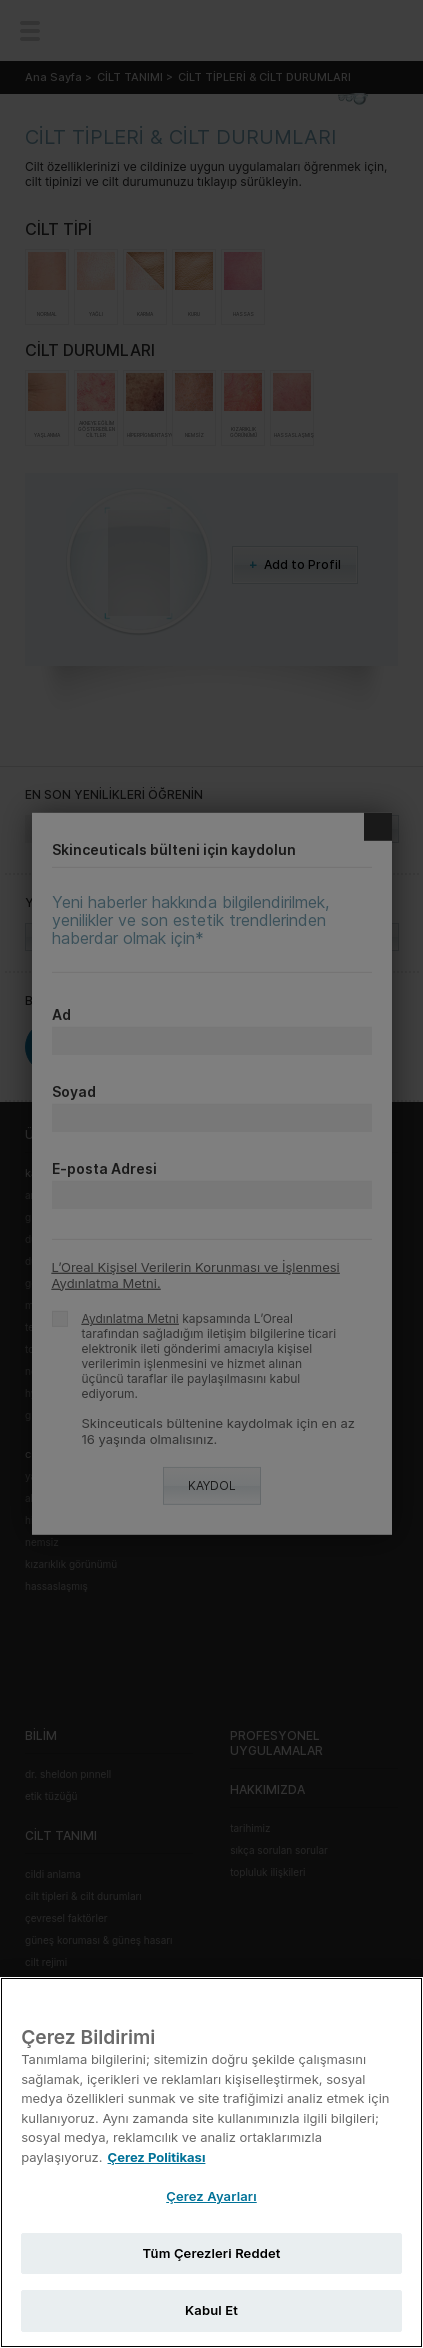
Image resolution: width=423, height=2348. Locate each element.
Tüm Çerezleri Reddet (212, 2253)
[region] (211, 2162)
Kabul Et (211, 2310)
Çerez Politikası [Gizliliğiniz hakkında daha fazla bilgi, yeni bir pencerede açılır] (157, 2157)
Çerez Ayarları (211, 2196)
